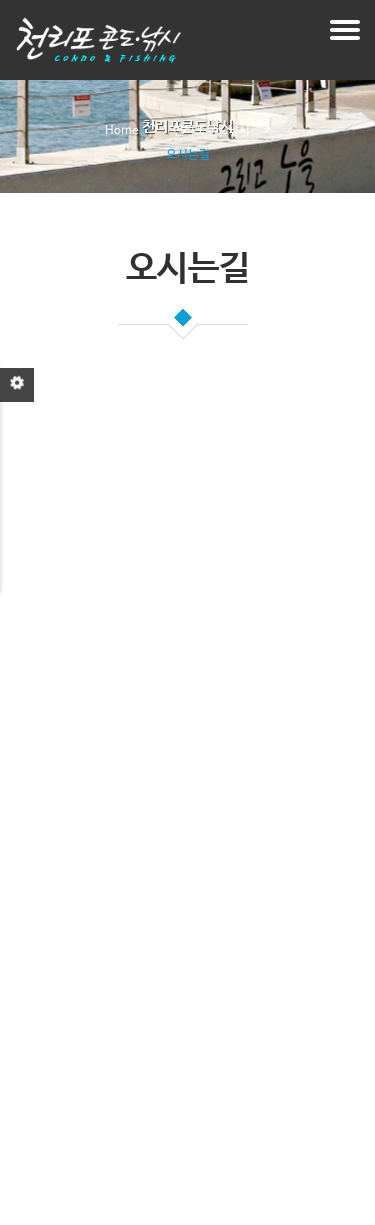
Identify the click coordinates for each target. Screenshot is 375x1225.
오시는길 (188, 155)
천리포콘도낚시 (211, 131)
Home (122, 131)
